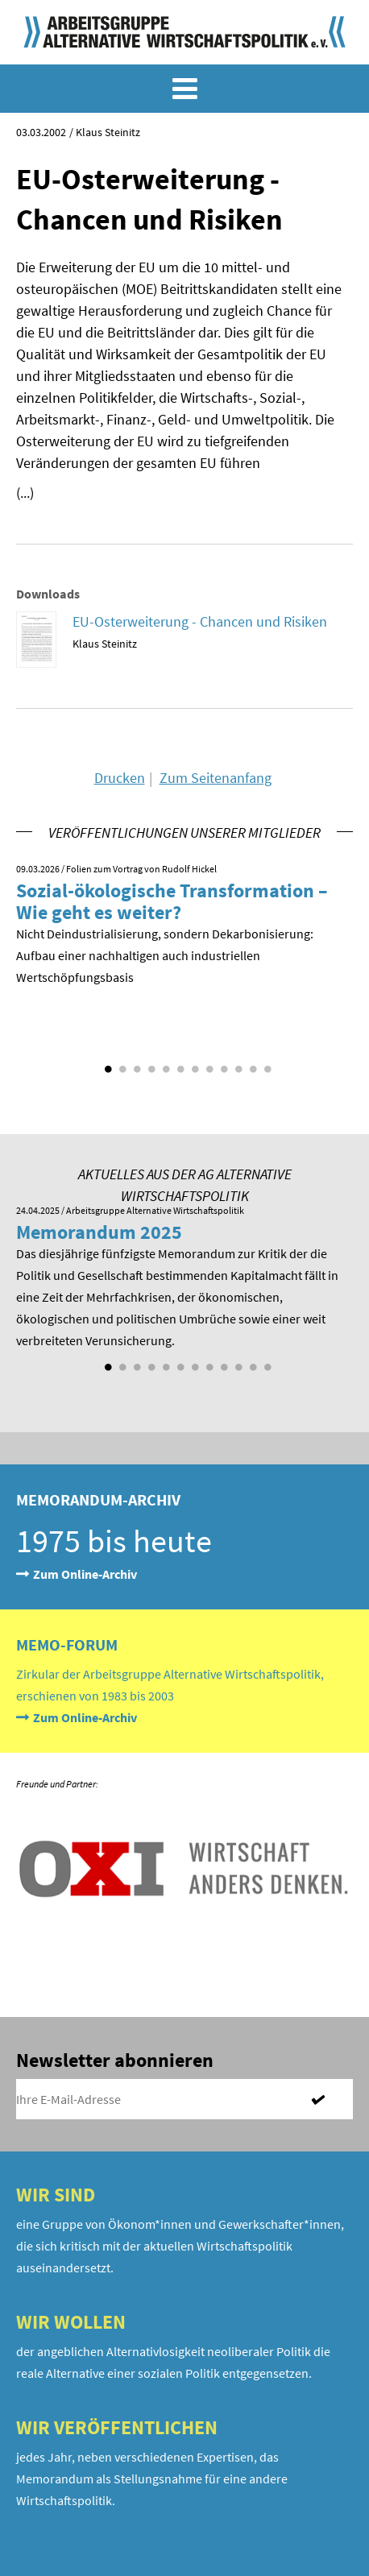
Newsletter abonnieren (115, 2060)
